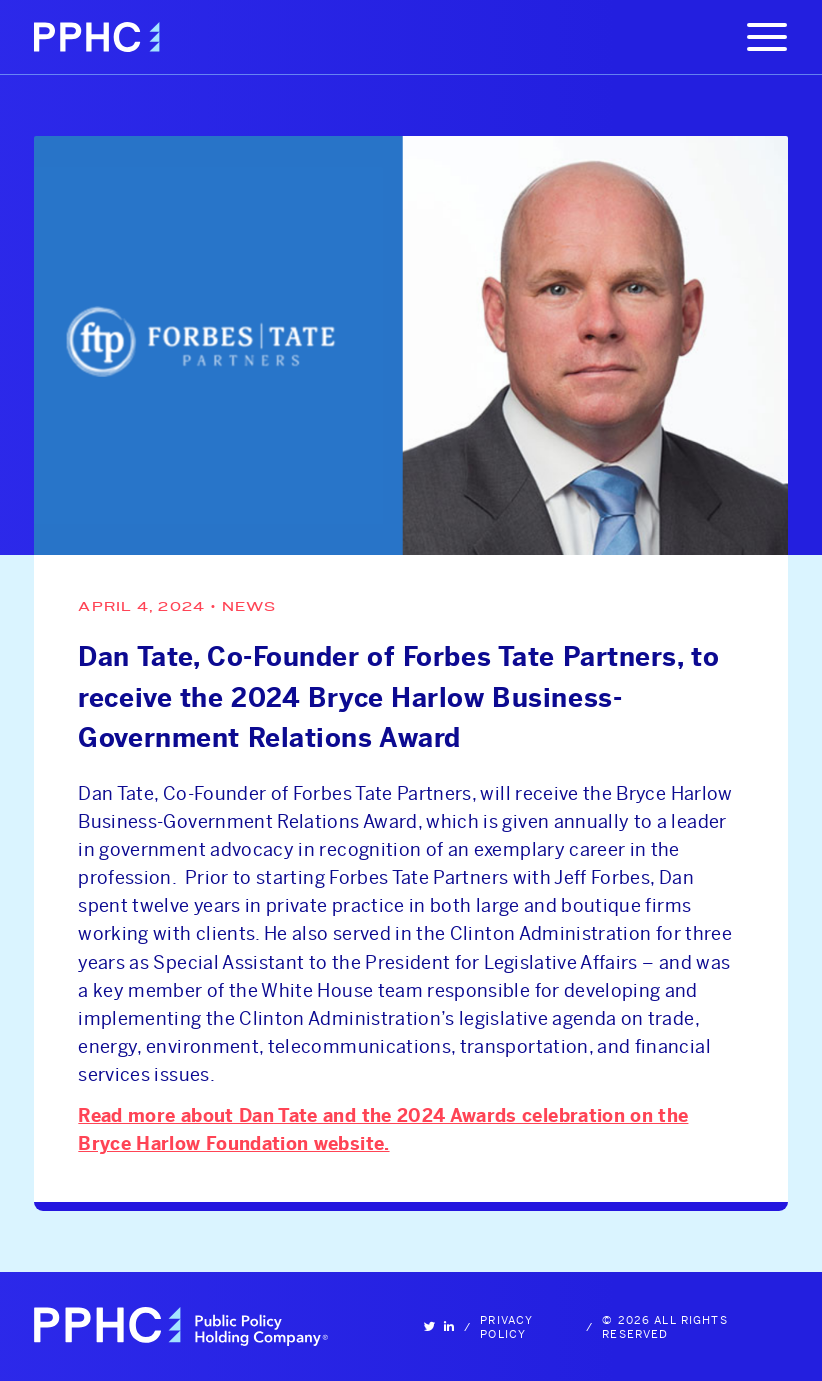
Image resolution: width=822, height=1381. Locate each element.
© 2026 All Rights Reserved (664, 1327)
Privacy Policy (506, 1327)
